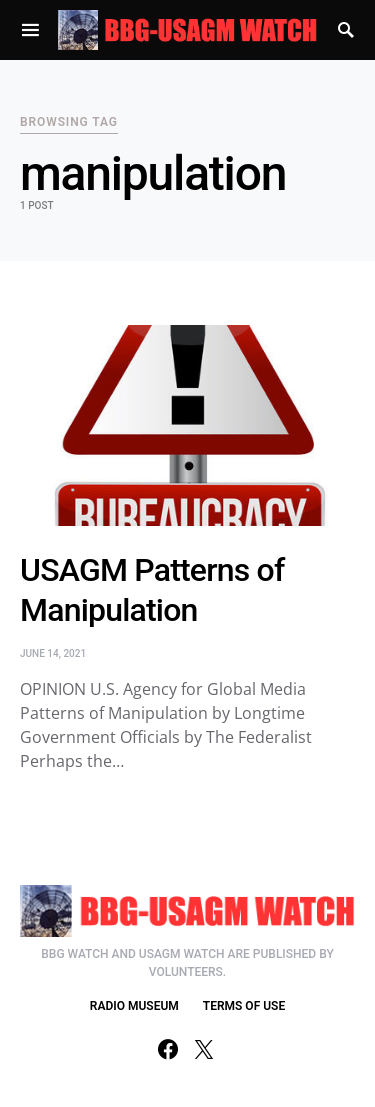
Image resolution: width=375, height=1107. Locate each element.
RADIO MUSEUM (134, 1006)
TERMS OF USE (244, 1006)
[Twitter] (204, 1049)
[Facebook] (168, 1049)
